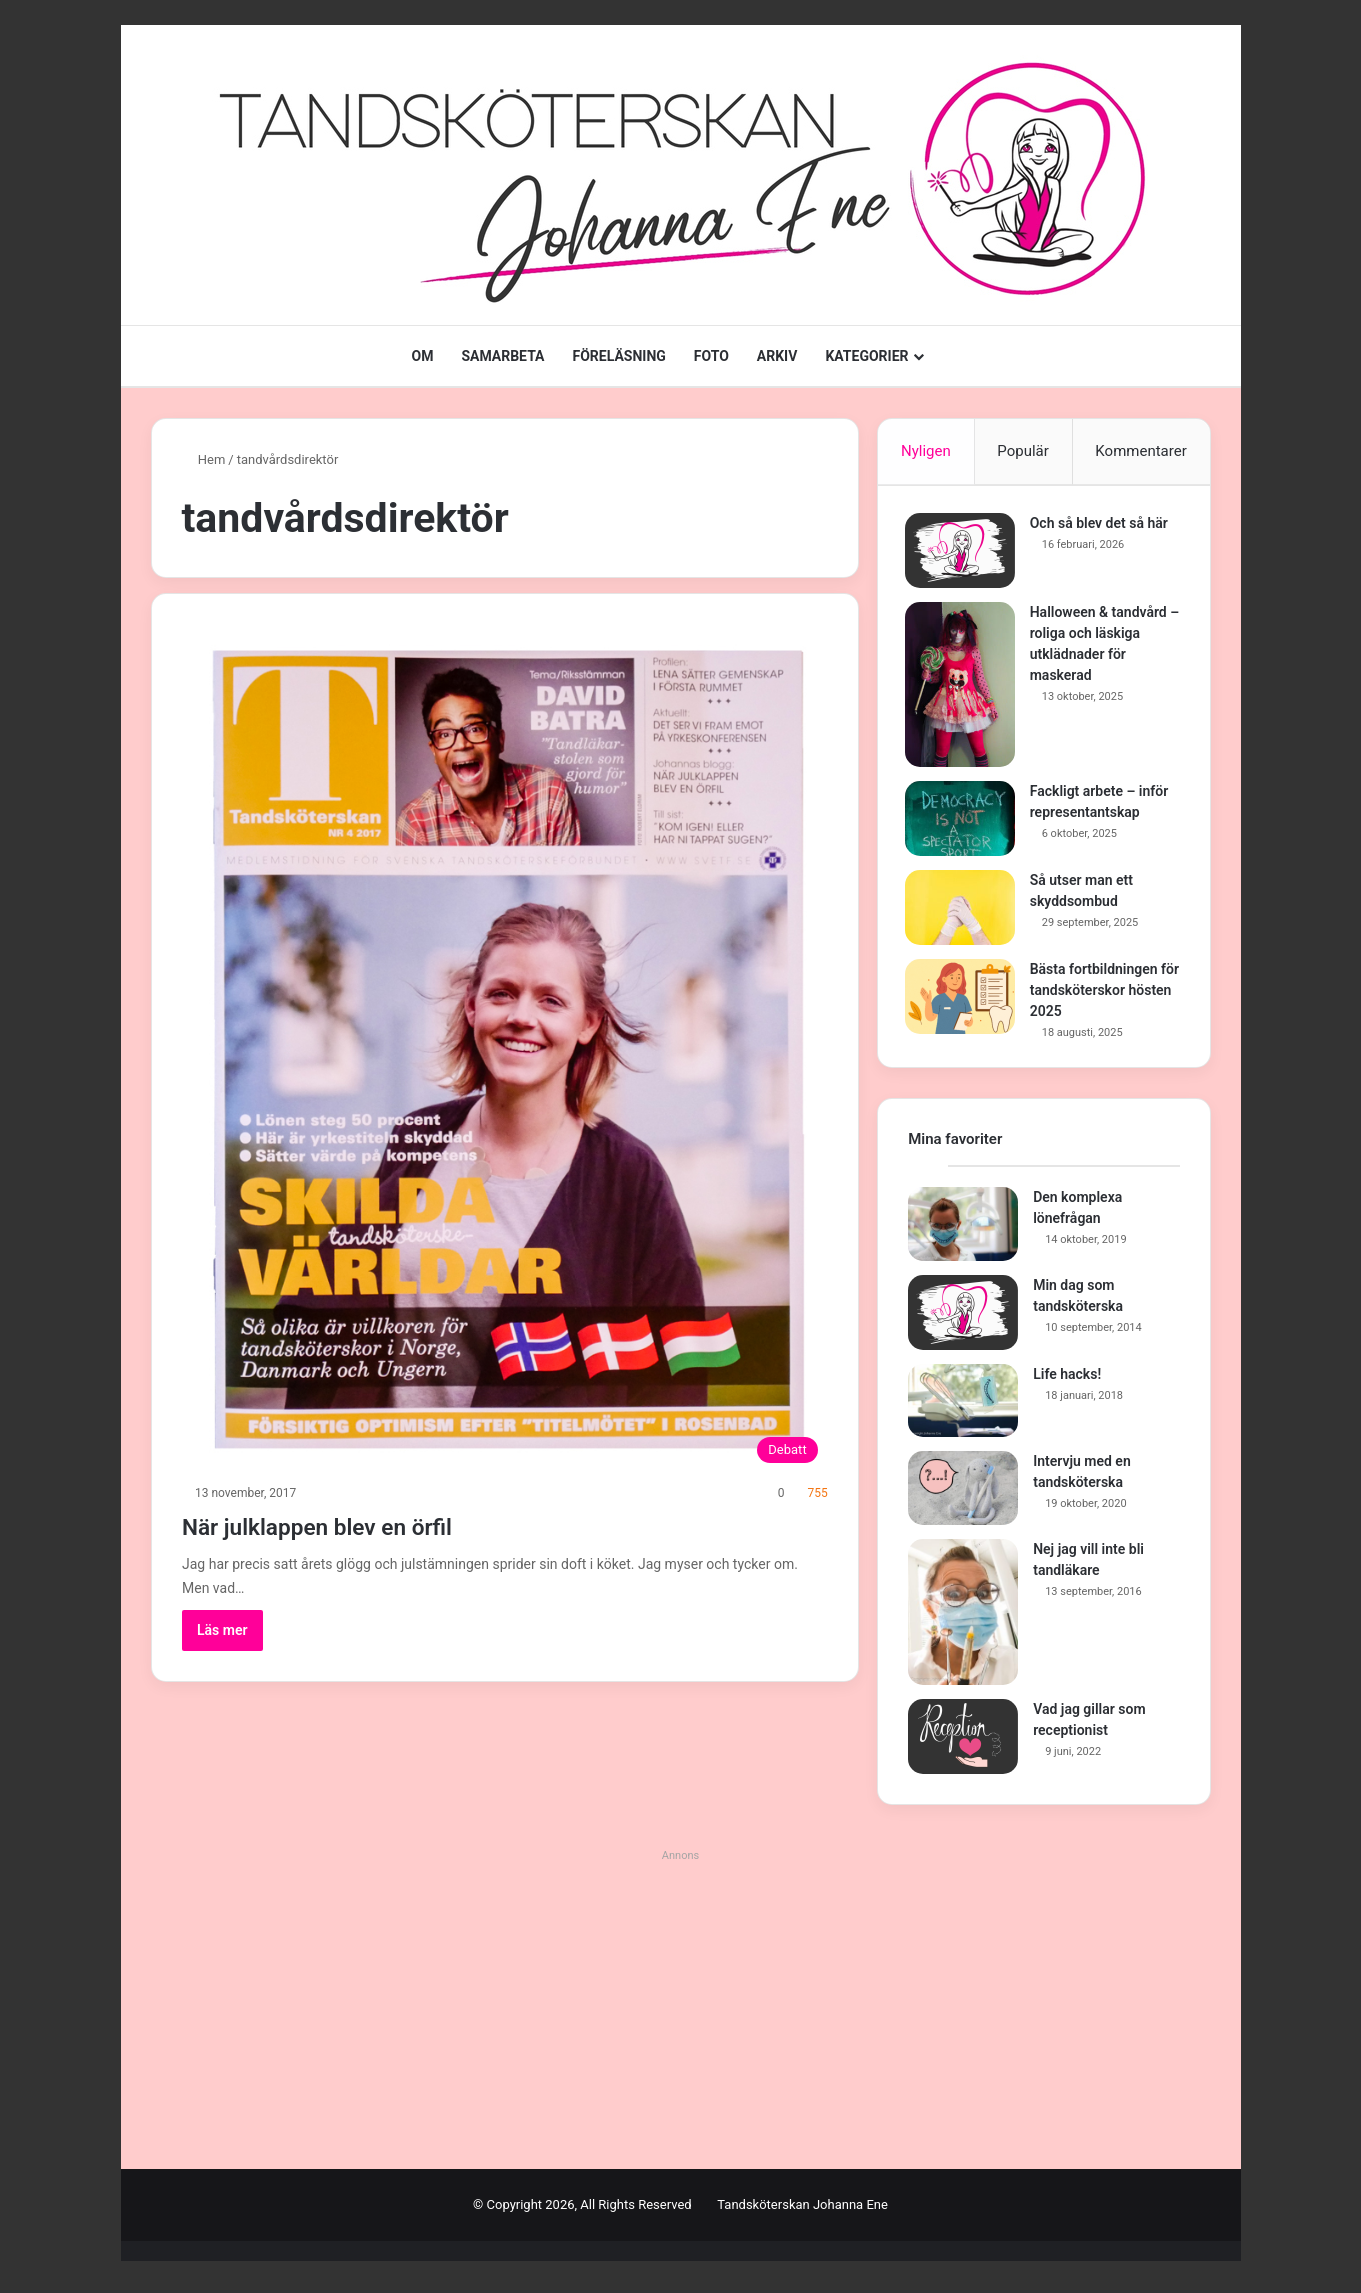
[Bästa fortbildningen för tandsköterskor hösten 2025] (963, 999)
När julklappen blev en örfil (361, 1524)
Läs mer (222, 1630)
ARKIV (777, 356)
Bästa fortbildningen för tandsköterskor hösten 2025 (1097, 993)
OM (422, 356)
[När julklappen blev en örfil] (505, 1048)
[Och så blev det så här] (963, 553)
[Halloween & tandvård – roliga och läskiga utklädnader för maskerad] (963, 687)
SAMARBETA (502, 356)
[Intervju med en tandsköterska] (963, 1495)
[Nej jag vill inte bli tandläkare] (963, 1619)
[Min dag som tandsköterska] (963, 1319)
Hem (204, 459)
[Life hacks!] (963, 1408)
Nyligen (926, 451)
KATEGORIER (866, 356)
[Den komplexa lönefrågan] (963, 1231)
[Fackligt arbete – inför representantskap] (963, 821)
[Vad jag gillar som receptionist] (963, 1743)
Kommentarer (1140, 451)
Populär (1023, 451)
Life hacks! (1067, 1381)
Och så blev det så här (1102, 526)
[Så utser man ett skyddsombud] (963, 910)
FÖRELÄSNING (619, 356)
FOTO (711, 356)
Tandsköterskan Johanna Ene (802, 2211)
